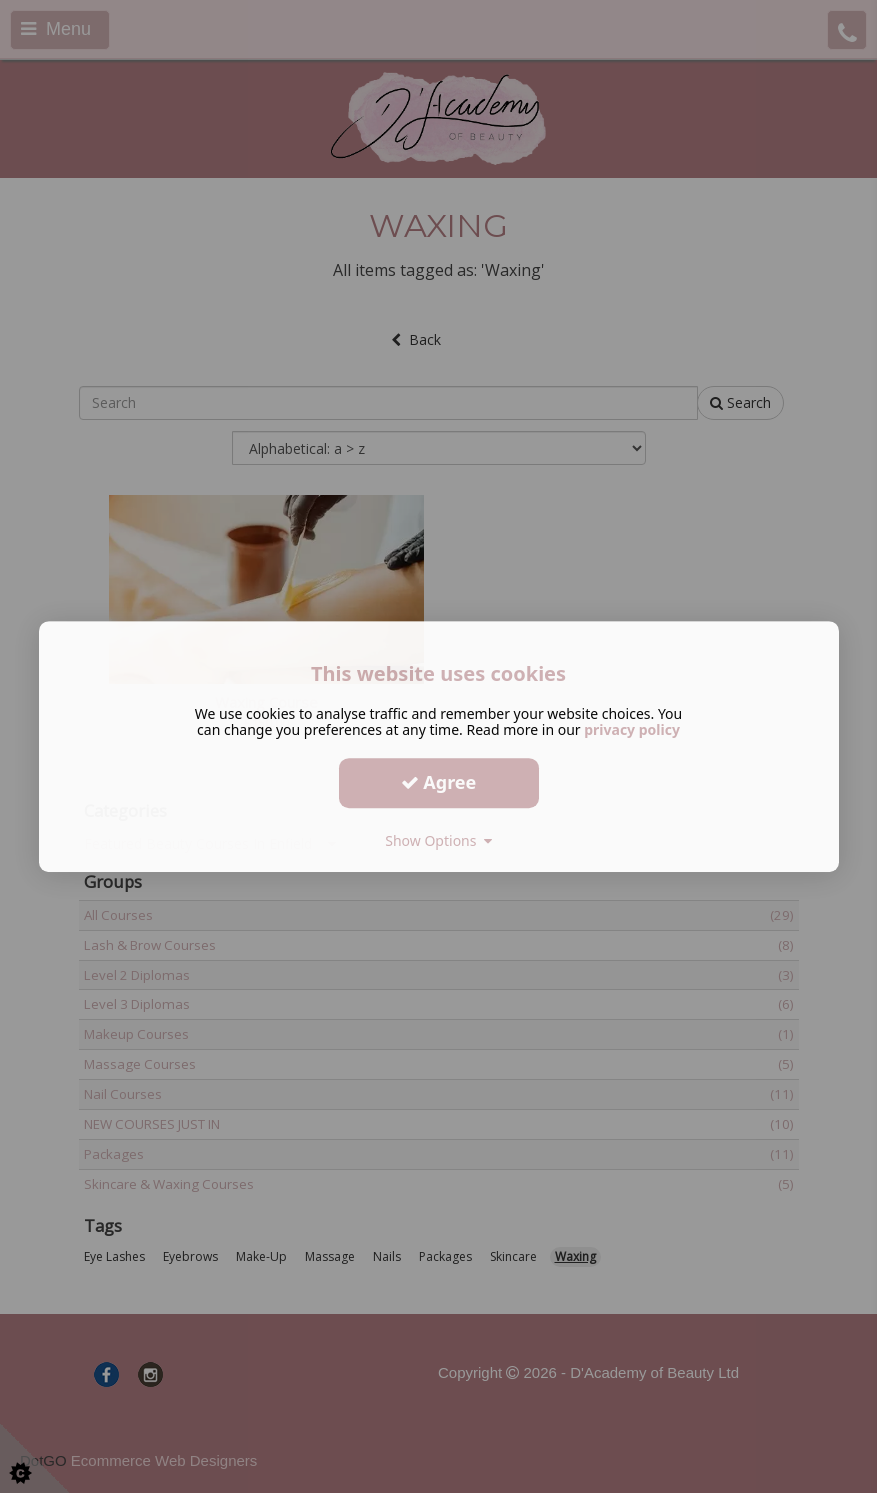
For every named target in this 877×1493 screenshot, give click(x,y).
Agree (439, 782)
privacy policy (632, 729)
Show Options (438, 840)
